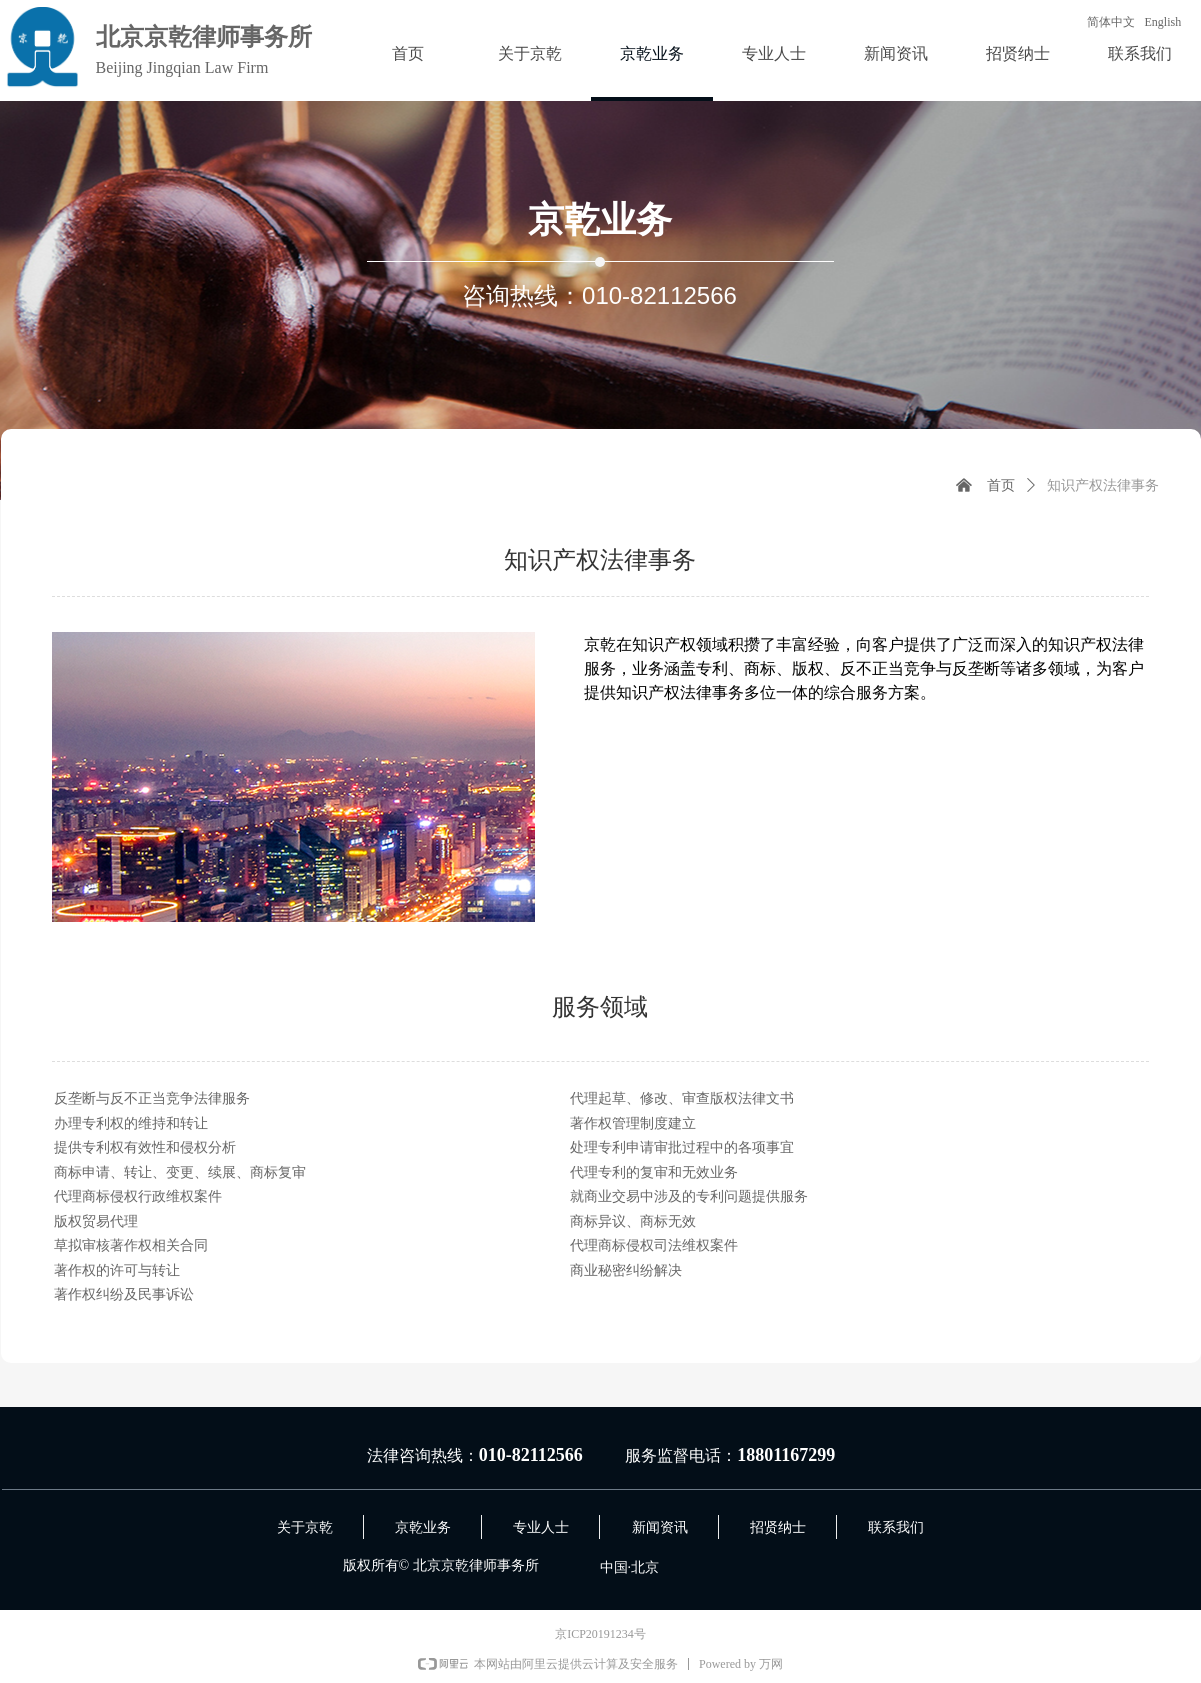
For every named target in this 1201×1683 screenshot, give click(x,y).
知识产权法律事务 (1103, 485)
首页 (1001, 485)
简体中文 (1111, 22)
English (1163, 22)
